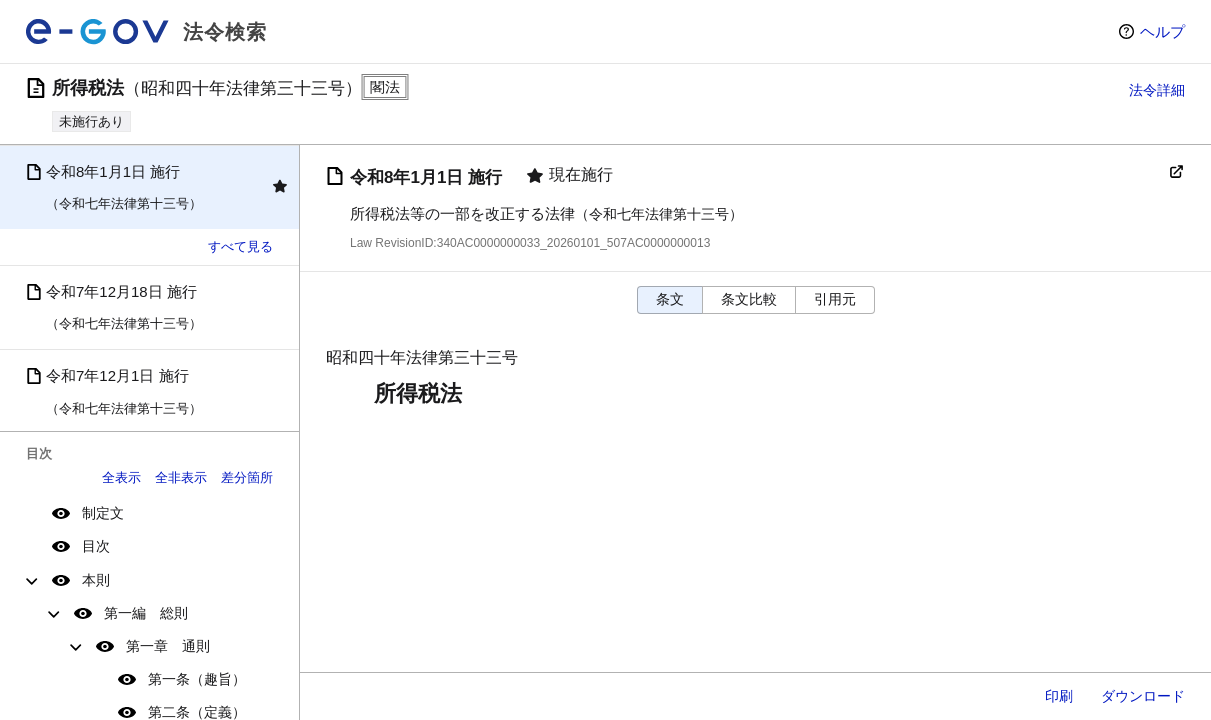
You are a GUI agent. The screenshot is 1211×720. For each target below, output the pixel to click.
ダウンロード (1143, 696)
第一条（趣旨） (197, 679)
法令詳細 (1157, 90)
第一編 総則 (146, 613)
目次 (96, 546)
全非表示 (181, 477)
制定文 (103, 513)
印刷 (1059, 696)
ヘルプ (1162, 31)
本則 (96, 580)
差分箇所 (247, 477)
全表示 (121, 477)
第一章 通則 (168, 646)
